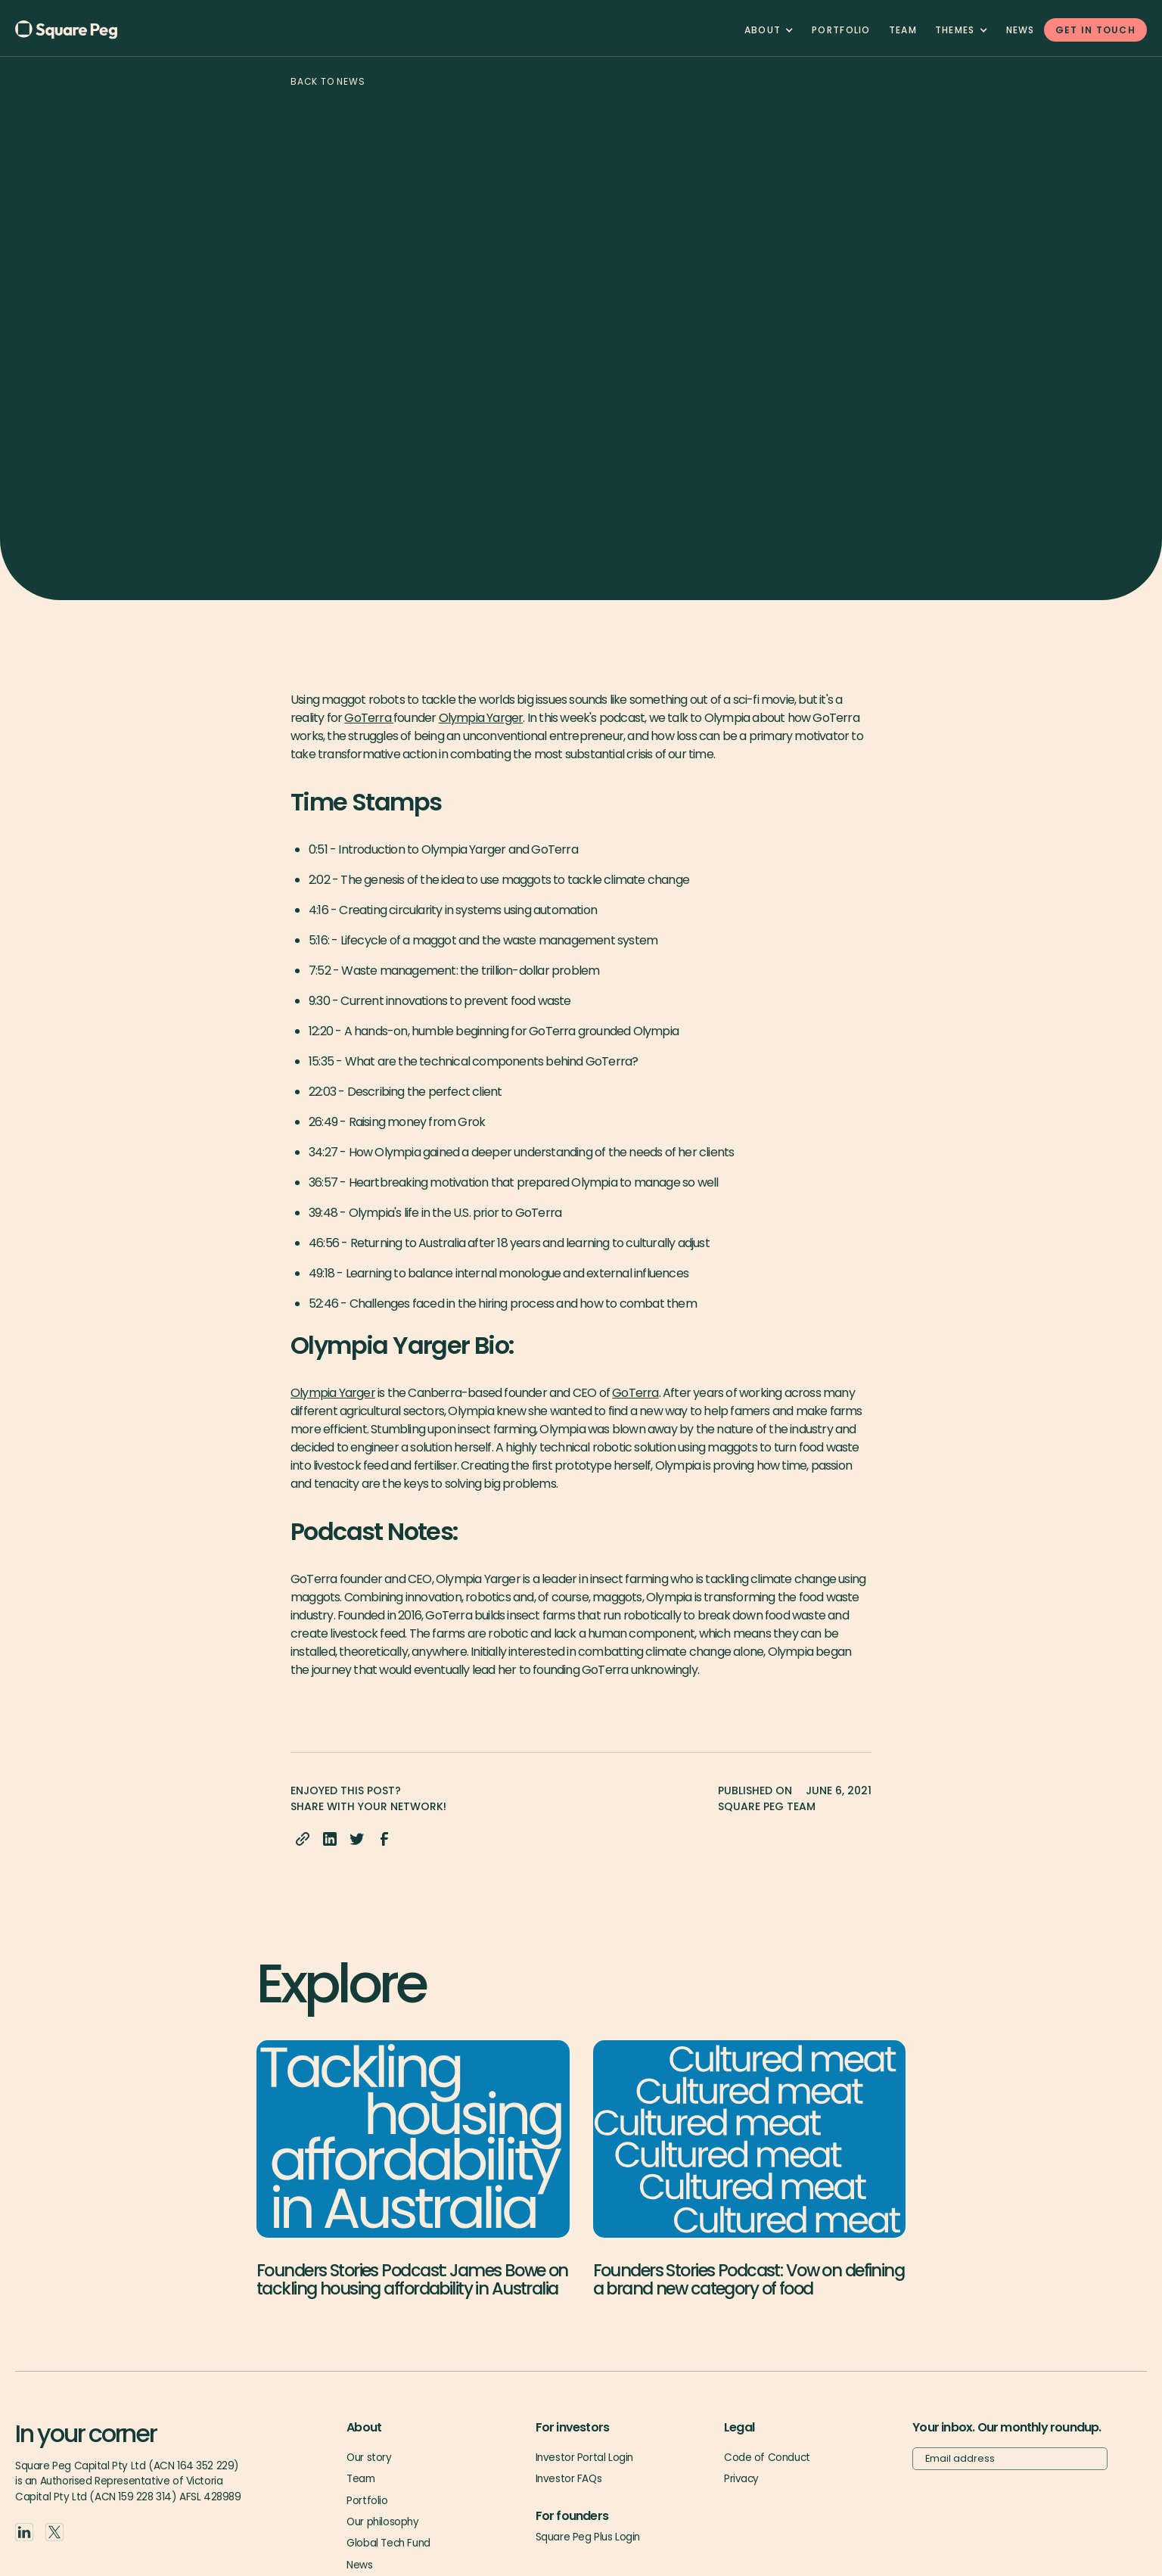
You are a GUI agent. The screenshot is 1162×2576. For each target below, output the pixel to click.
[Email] (1010, 2458)
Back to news (327, 81)
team (903, 29)
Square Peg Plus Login (588, 2537)
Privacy (741, 2479)
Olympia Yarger (481, 717)
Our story (368, 2457)
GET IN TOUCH (1095, 29)
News (1020, 29)
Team (360, 2479)
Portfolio (841, 29)
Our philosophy (382, 2522)
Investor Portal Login (584, 2457)
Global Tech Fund (388, 2543)
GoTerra (368, 717)
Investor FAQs (569, 2479)
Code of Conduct (767, 2457)
